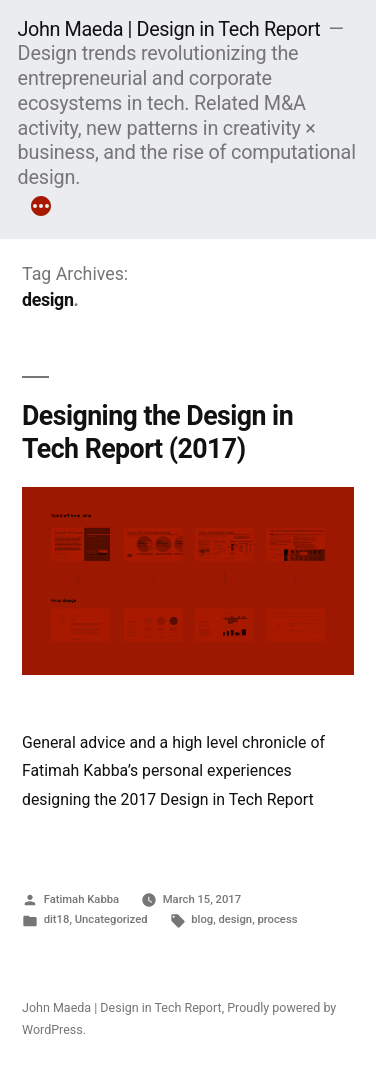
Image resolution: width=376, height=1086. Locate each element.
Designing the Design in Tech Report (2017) (157, 432)
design (235, 919)
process (277, 919)
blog (202, 919)
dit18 (57, 919)
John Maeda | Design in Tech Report (169, 29)
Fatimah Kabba (81, 899)
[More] (41, 209)
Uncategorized (111, 919)
